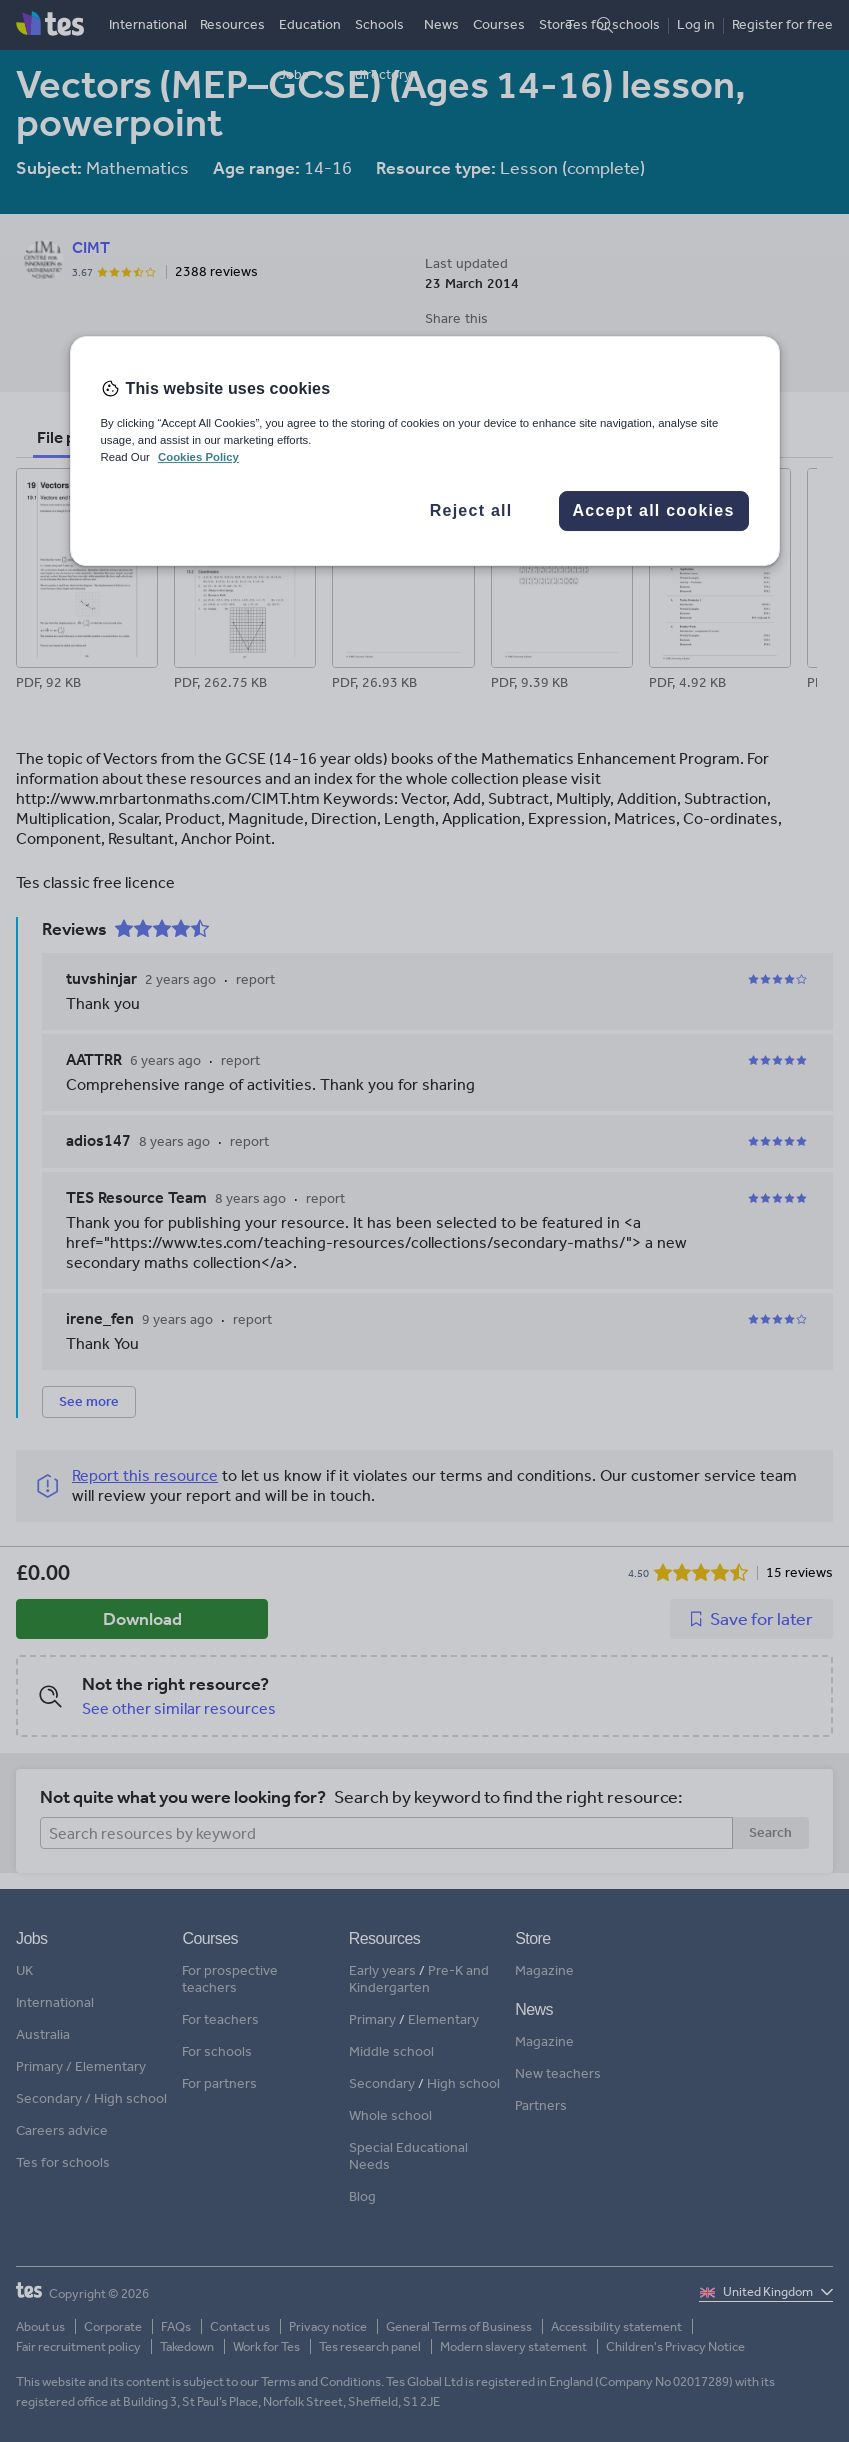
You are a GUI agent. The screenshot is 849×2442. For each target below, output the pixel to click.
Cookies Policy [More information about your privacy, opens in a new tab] (198, 457)
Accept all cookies (653, 511)
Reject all (471, 511)
